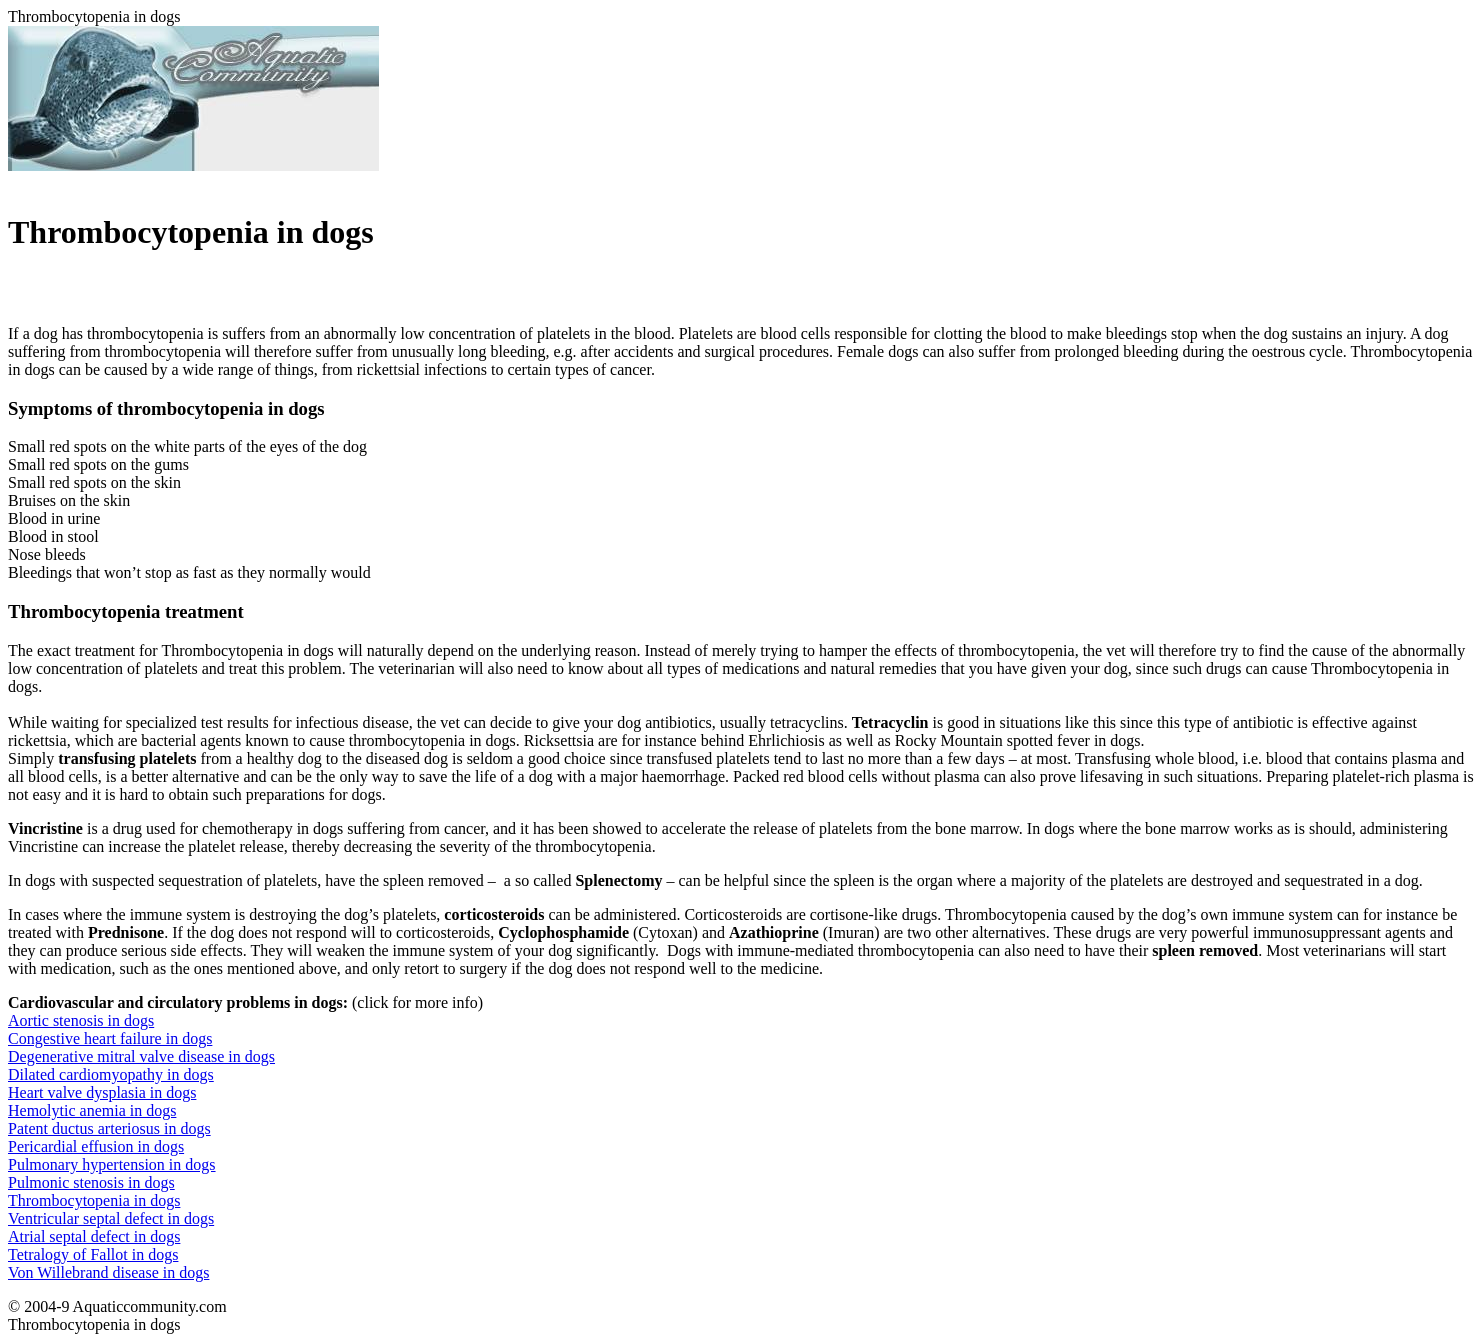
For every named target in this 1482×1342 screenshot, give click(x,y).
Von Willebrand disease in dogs (108, 1272)
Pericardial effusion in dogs (96, 1146)
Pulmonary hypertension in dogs (112, 1164)
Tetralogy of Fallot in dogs (93, 1254)
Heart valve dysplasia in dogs (102, 1092)
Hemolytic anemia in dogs (92, 1110)
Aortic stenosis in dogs (81, 1020)
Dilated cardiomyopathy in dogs (111, 1074)
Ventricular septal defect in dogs (111, 1218)
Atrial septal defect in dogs (94, 1236)
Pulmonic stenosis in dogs (91, 1182)
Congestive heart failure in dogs (110, 1038)
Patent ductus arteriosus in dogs (109, 1128)
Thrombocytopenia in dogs (94, 1200)
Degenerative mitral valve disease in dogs (141, 1056)
